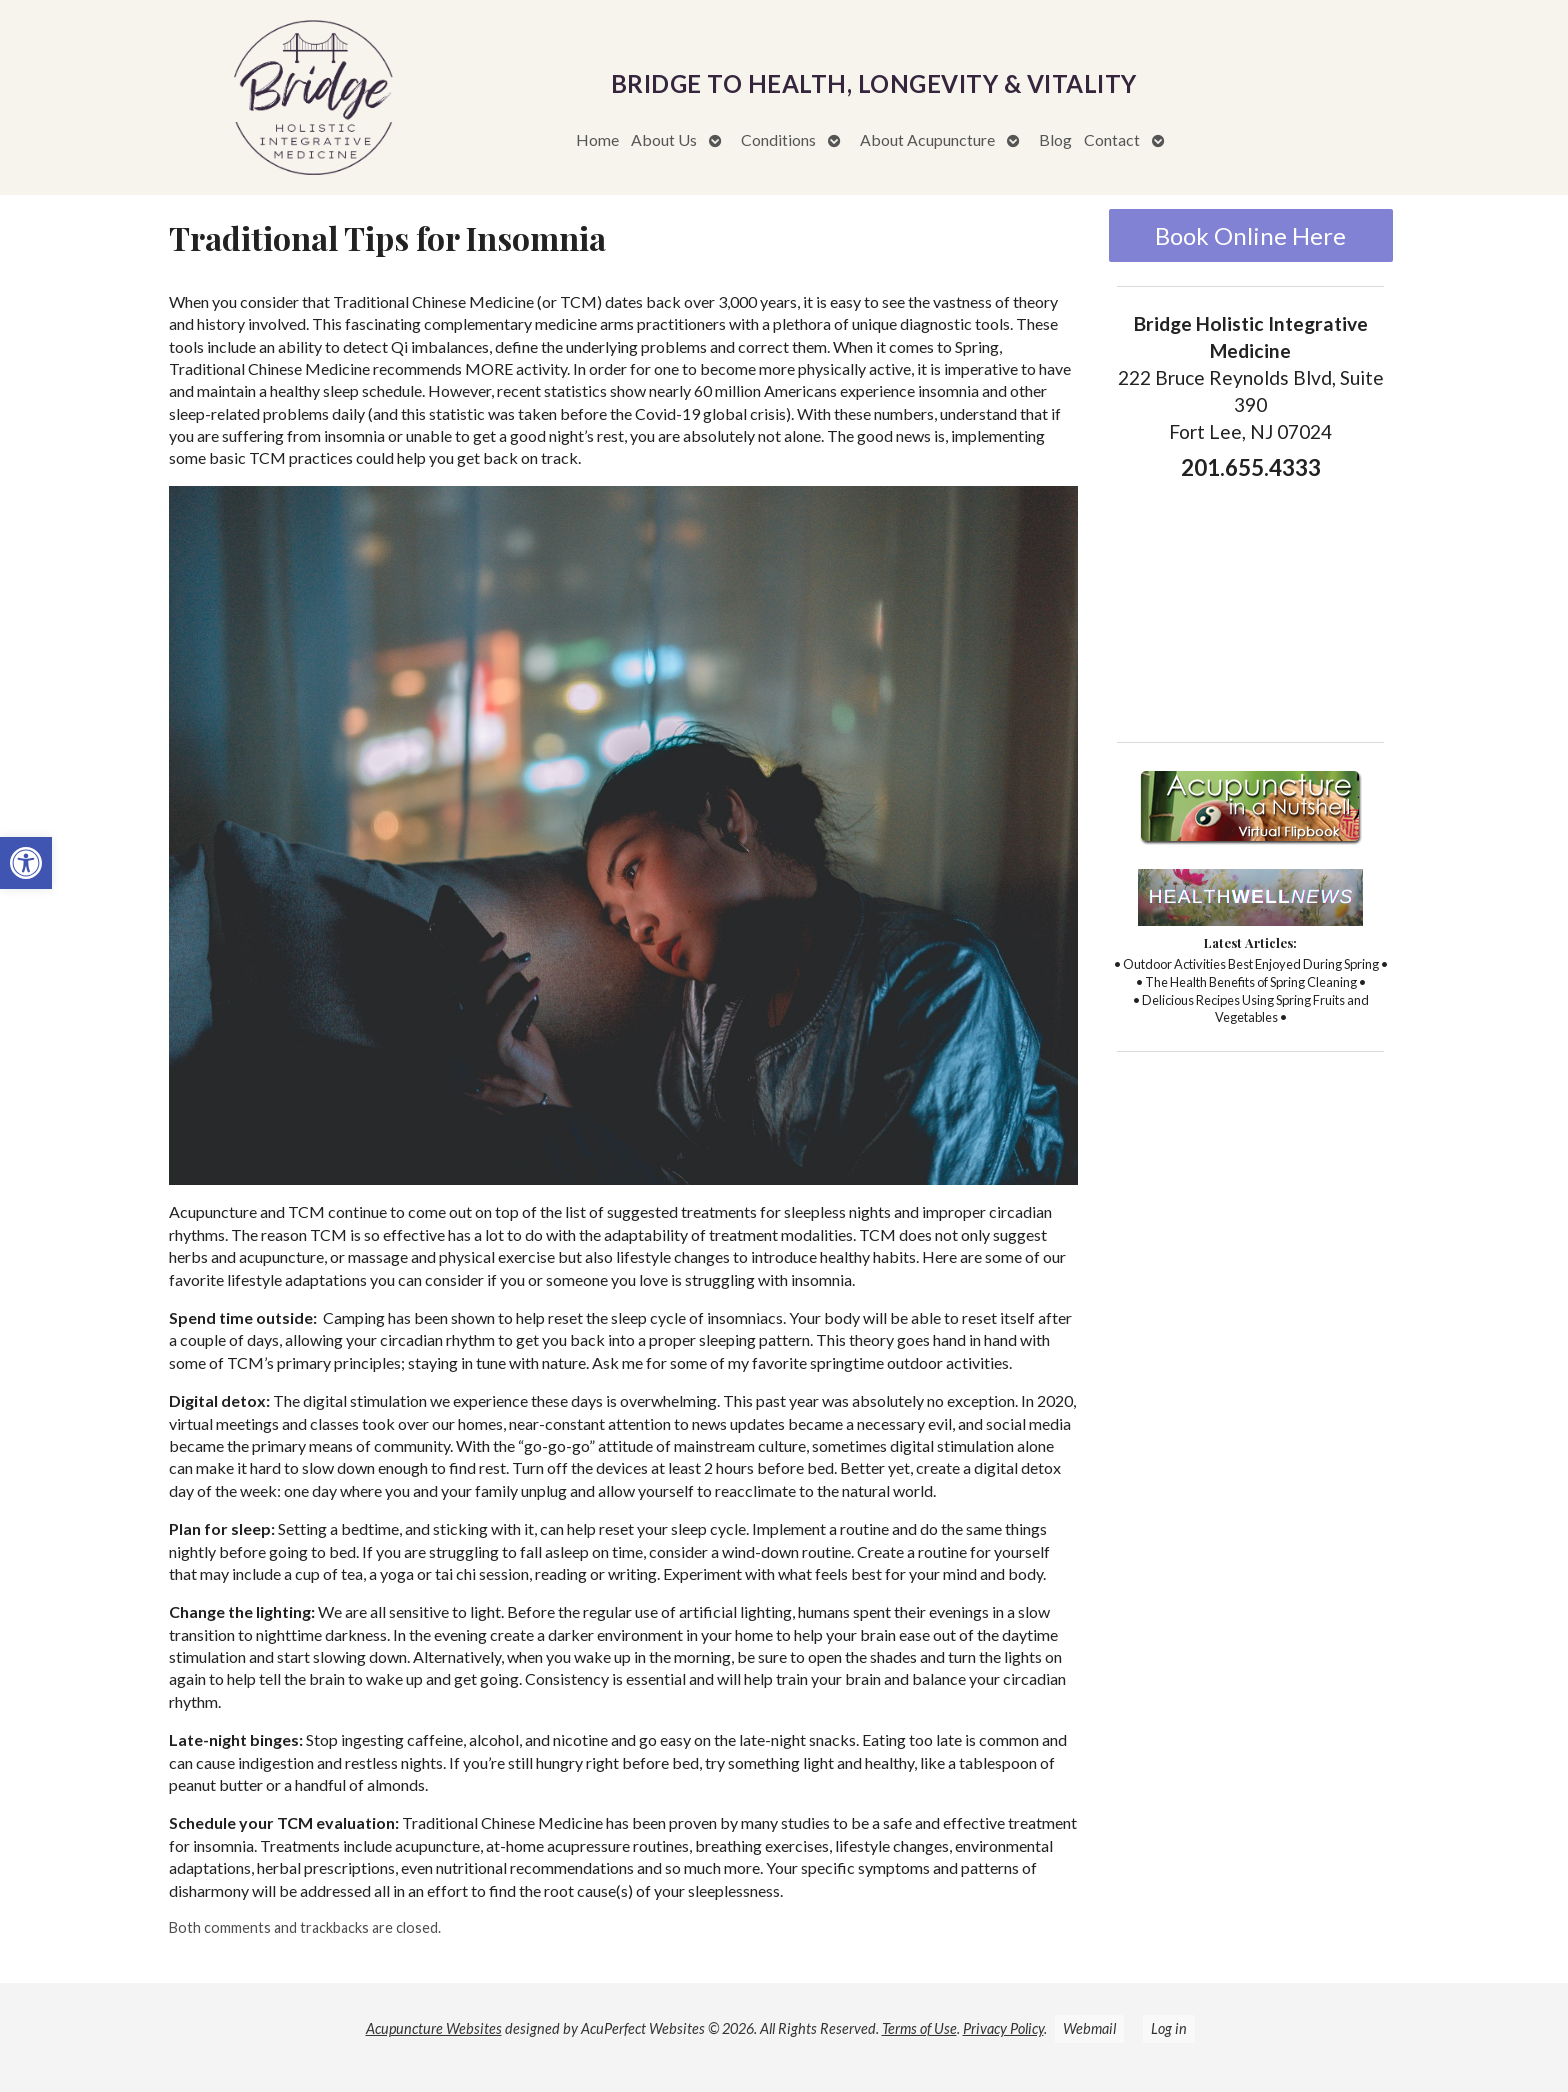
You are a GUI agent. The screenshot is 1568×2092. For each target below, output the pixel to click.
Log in (1169, 2028)
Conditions (778, 139)
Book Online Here (1250, 235)
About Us (664, 139)
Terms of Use (919, 2028)
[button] (26, 863)
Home (597, 139)
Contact (1112, 139)
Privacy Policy (1003, 2028)
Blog (1055, 139)
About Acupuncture (927, 139)
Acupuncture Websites (434, 2028)
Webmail (1089, 2028)
